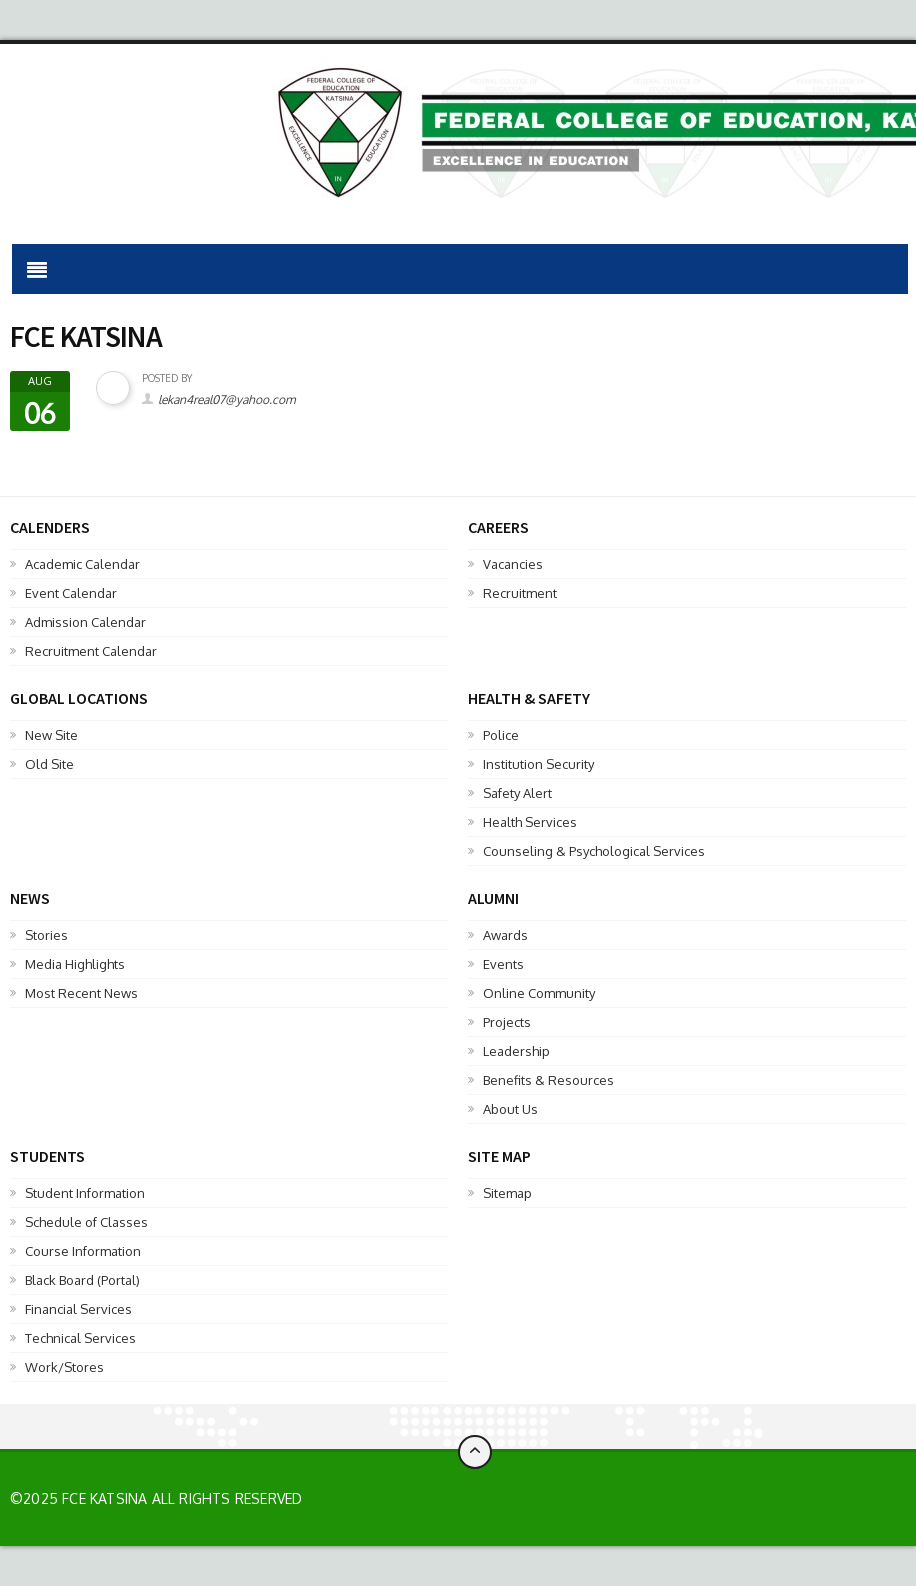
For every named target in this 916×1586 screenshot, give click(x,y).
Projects (507, 1022)
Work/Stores (64, 1367)
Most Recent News (81, 993)
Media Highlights (75, 964)
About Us (510, 1109)
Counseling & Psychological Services (594, 851)
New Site (51, 735)
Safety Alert (517, 793)
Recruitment (520, 593)
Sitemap (507, 1193)
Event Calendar (71, 593)
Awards (505, 935)
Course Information (83, 1251)
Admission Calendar (85, 622)
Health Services (530, 822)
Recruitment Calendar (91, 651)
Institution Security (538, 764)
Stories (46, 935)
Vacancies (513, 564)
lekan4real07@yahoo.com (226, 399)
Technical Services (80, 1338)
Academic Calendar (82, 564)
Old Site (49, 764)
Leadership (516, 1051)
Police (501, 735)
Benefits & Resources (548, 1080)
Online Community (539, 993)
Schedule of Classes (86, 1222)
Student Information (85, 1193)
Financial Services (78, 1309)
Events (503, 964)
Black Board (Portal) (82, 1280)
